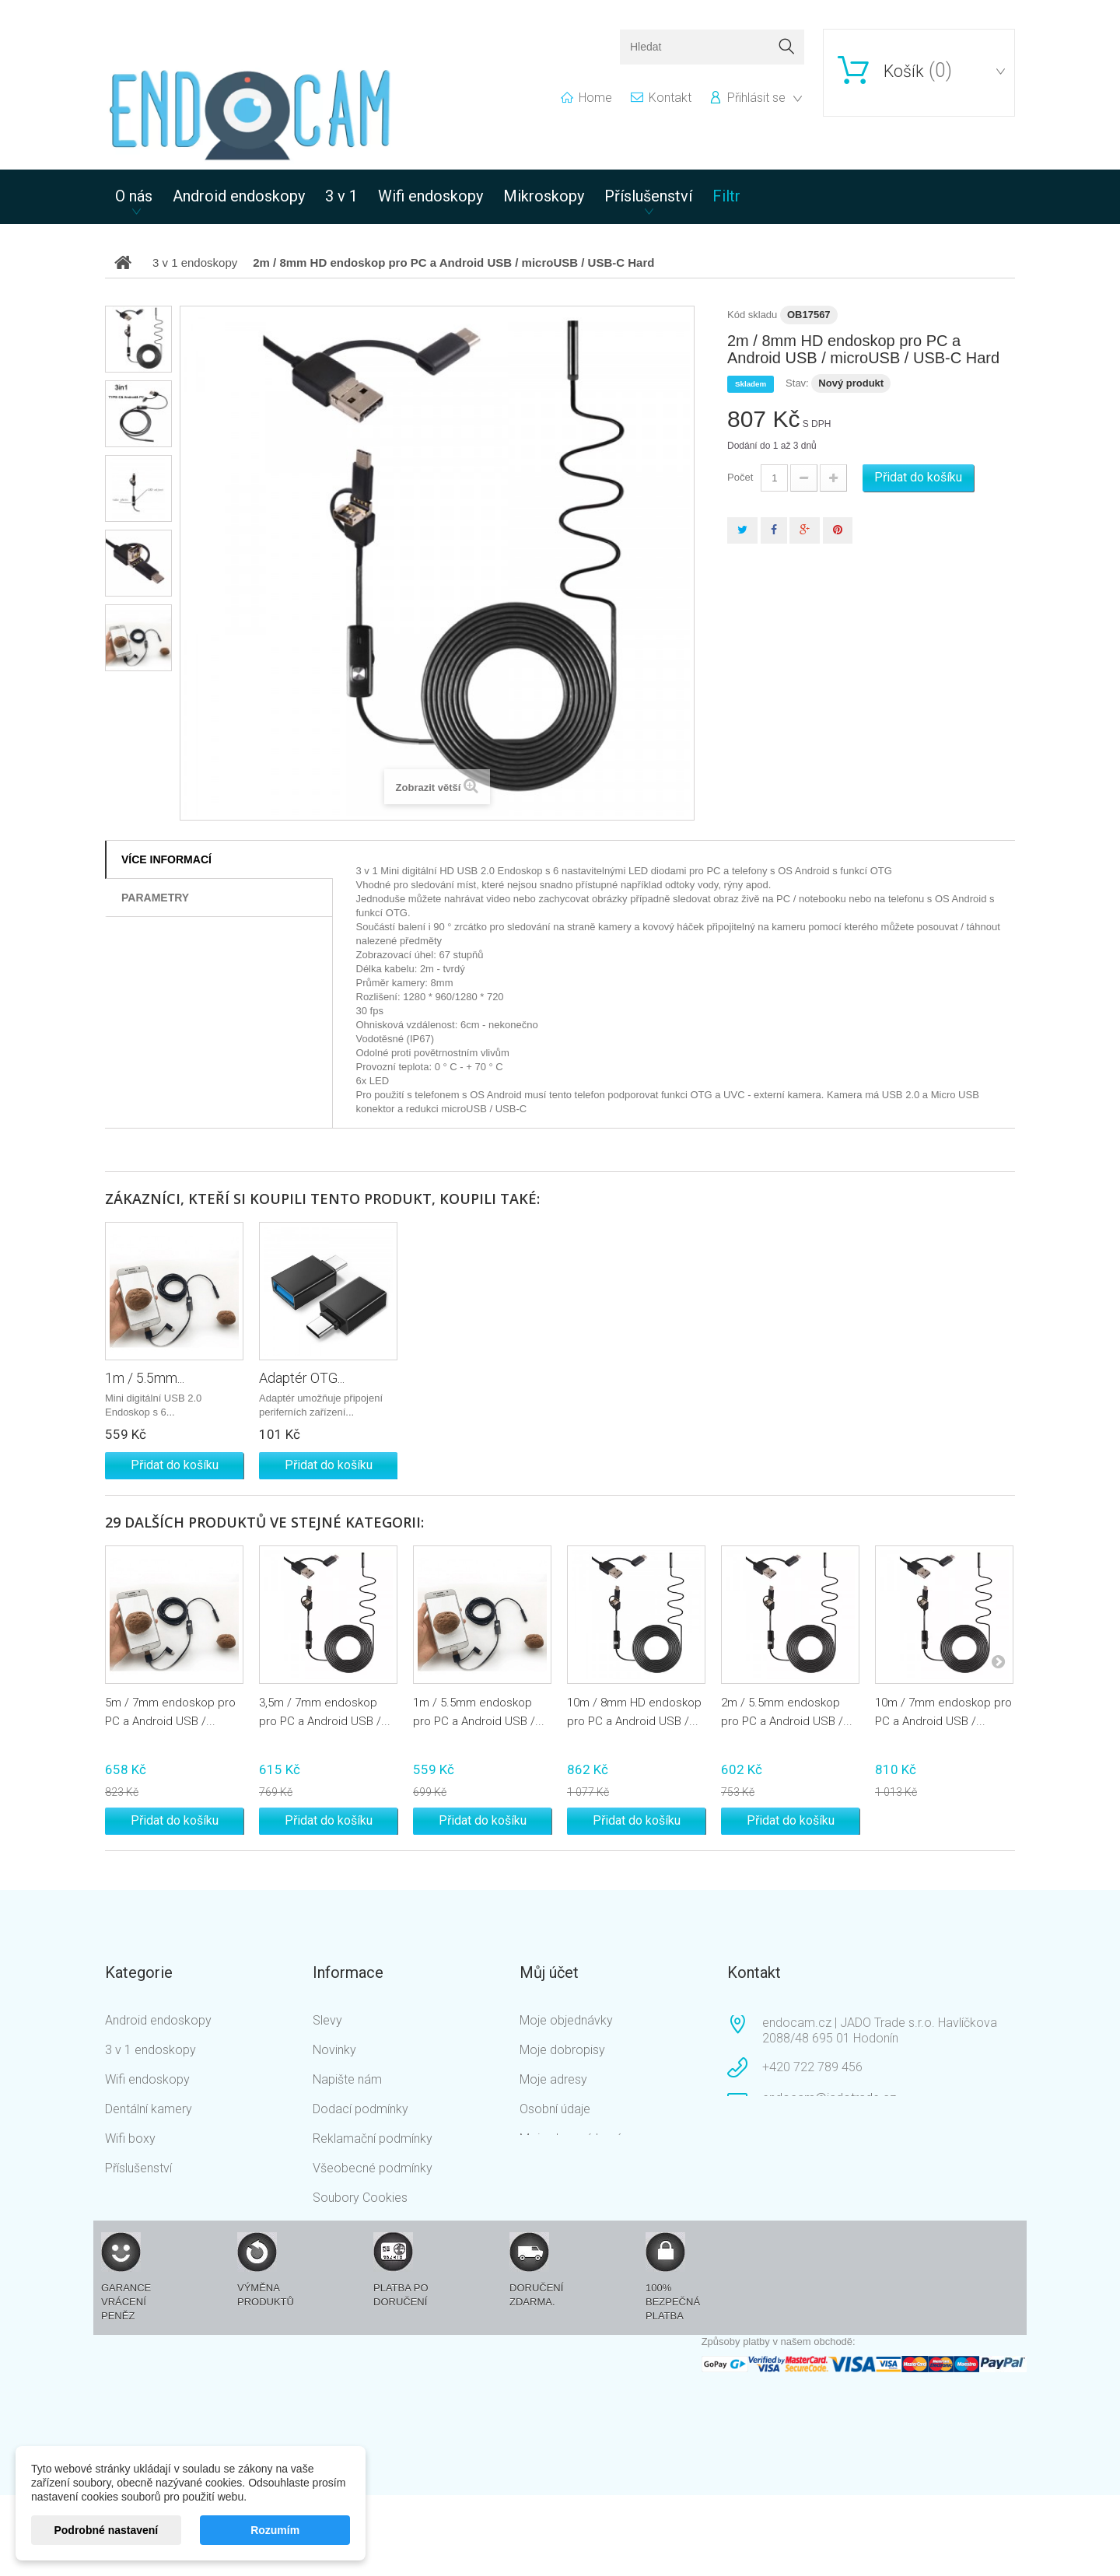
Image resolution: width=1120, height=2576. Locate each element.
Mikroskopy (543, 196)
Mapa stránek (350, 2286)
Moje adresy (553, 2079)
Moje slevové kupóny (577, 2138)
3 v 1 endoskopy (150, 2049)
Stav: (797, 383)
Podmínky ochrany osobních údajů (390, 2242)
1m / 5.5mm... (144, 1378)
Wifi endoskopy (430, 196)
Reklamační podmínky (372, 2138)
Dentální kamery (148, 2109)
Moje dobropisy (562, 2049)
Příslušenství (648, 196)
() (918, 70)
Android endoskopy (239, 196)
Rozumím (274, 2530)
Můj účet (549, 1972)
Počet (740, 477)
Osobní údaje (555, 2109)
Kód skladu (752, 314)
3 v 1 (341, 196)
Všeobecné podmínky (372, 2168)
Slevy (327, 2020)
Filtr (726, 196)
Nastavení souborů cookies (595, 2168)
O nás (133, 196)
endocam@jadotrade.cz (829, 2098)
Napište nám (347, 2079)
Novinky (334, 2049)
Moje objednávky (566, 2020)
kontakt (670, 97)
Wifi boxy (130, 2138)
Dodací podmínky (360, 2109)
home (595, 97)
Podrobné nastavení (106, 2530)
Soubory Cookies (360, 2197)
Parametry (155, 897)
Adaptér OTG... (302, 1378)
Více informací (166, 859)
